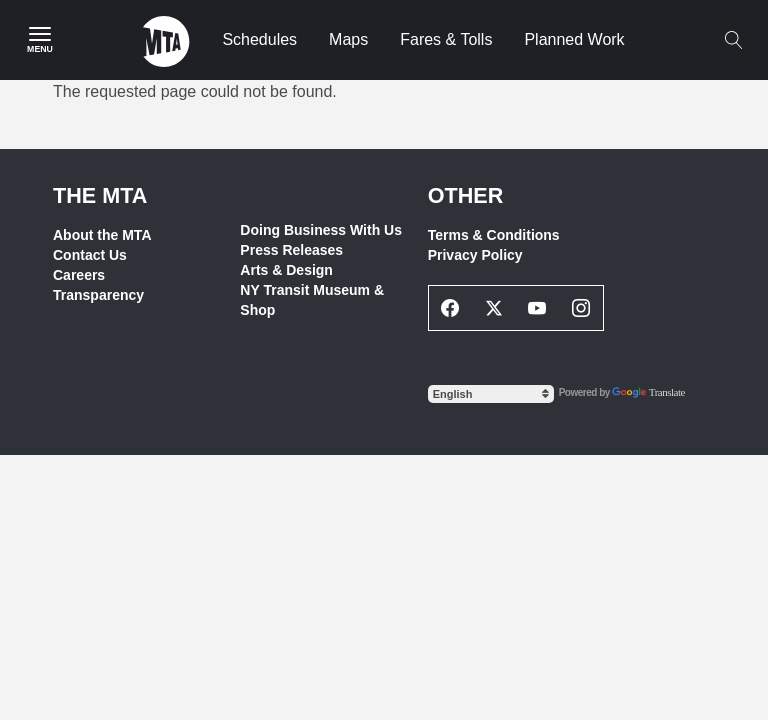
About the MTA (102, 235)
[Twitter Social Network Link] (494, 308)
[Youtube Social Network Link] (538, 308)
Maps (348, 39)
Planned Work (574, 39)
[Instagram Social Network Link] (581, 308)
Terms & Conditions (494, 235)
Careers (79, 275)
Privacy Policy (475, 255)
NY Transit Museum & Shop (312, 300)
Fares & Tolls (446, 39)
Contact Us (90, 255)
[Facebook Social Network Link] (451, 308)
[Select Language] (491, 394)
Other (466, 195)
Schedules (259, 39)
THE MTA (100, 195)
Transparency (98, 295)
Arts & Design (286, 270)
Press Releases (291, 250)
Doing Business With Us (321, 230)
